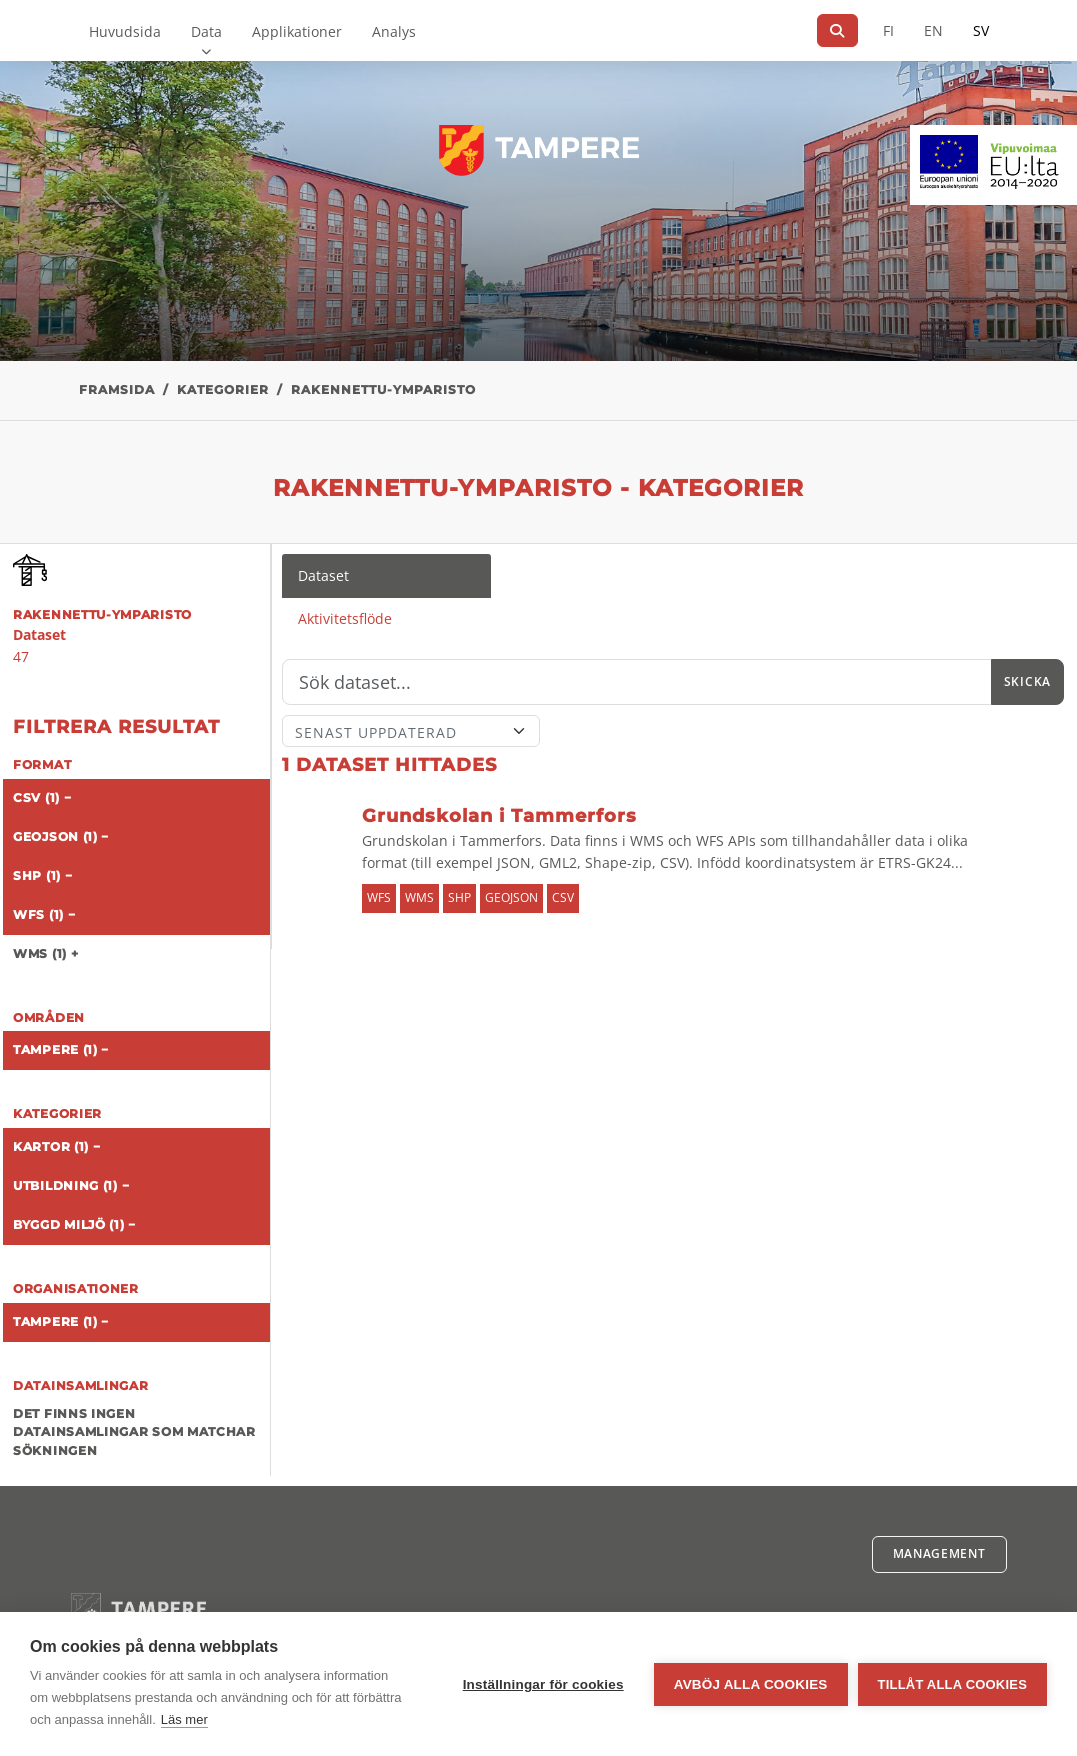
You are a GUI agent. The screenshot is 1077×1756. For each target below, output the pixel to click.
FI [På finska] (888, 30)
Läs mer (184, 1719)
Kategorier (223, 389)
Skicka (1027, 681)
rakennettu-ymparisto (383, 389)
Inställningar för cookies (543, 1684)
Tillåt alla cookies (952, 1684)
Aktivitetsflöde (345, 618)
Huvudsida (125, 31)
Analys (394, 31)
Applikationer (297, 31)
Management (939, 1553)
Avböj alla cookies (751, 1684)
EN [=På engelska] (933, 30)
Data (206, 31)
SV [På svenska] (981, 30)
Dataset (323, 575)
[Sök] (837, 30)
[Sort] (411, 731)
